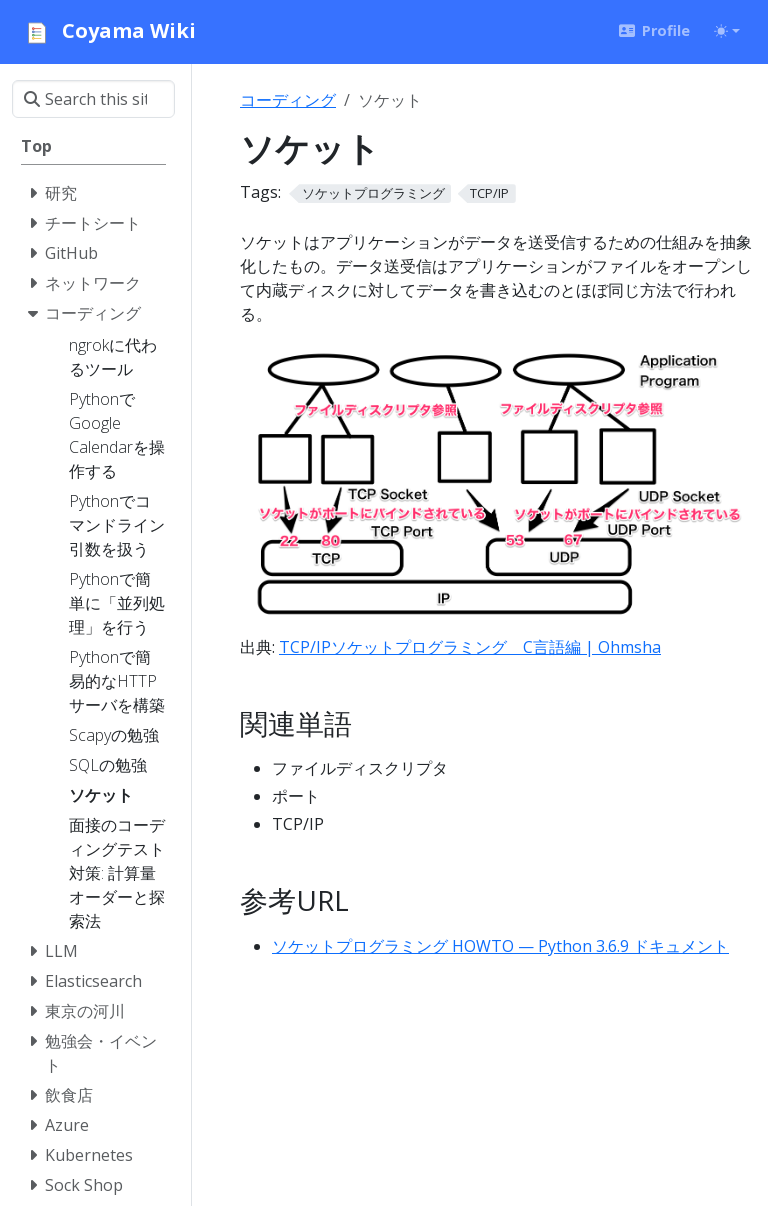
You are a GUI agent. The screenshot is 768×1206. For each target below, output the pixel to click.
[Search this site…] (93, 99)
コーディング (288, 100)
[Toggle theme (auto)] (727, 31)
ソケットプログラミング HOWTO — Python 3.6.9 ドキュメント (500, 946)
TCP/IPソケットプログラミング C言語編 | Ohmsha (470, 647)
